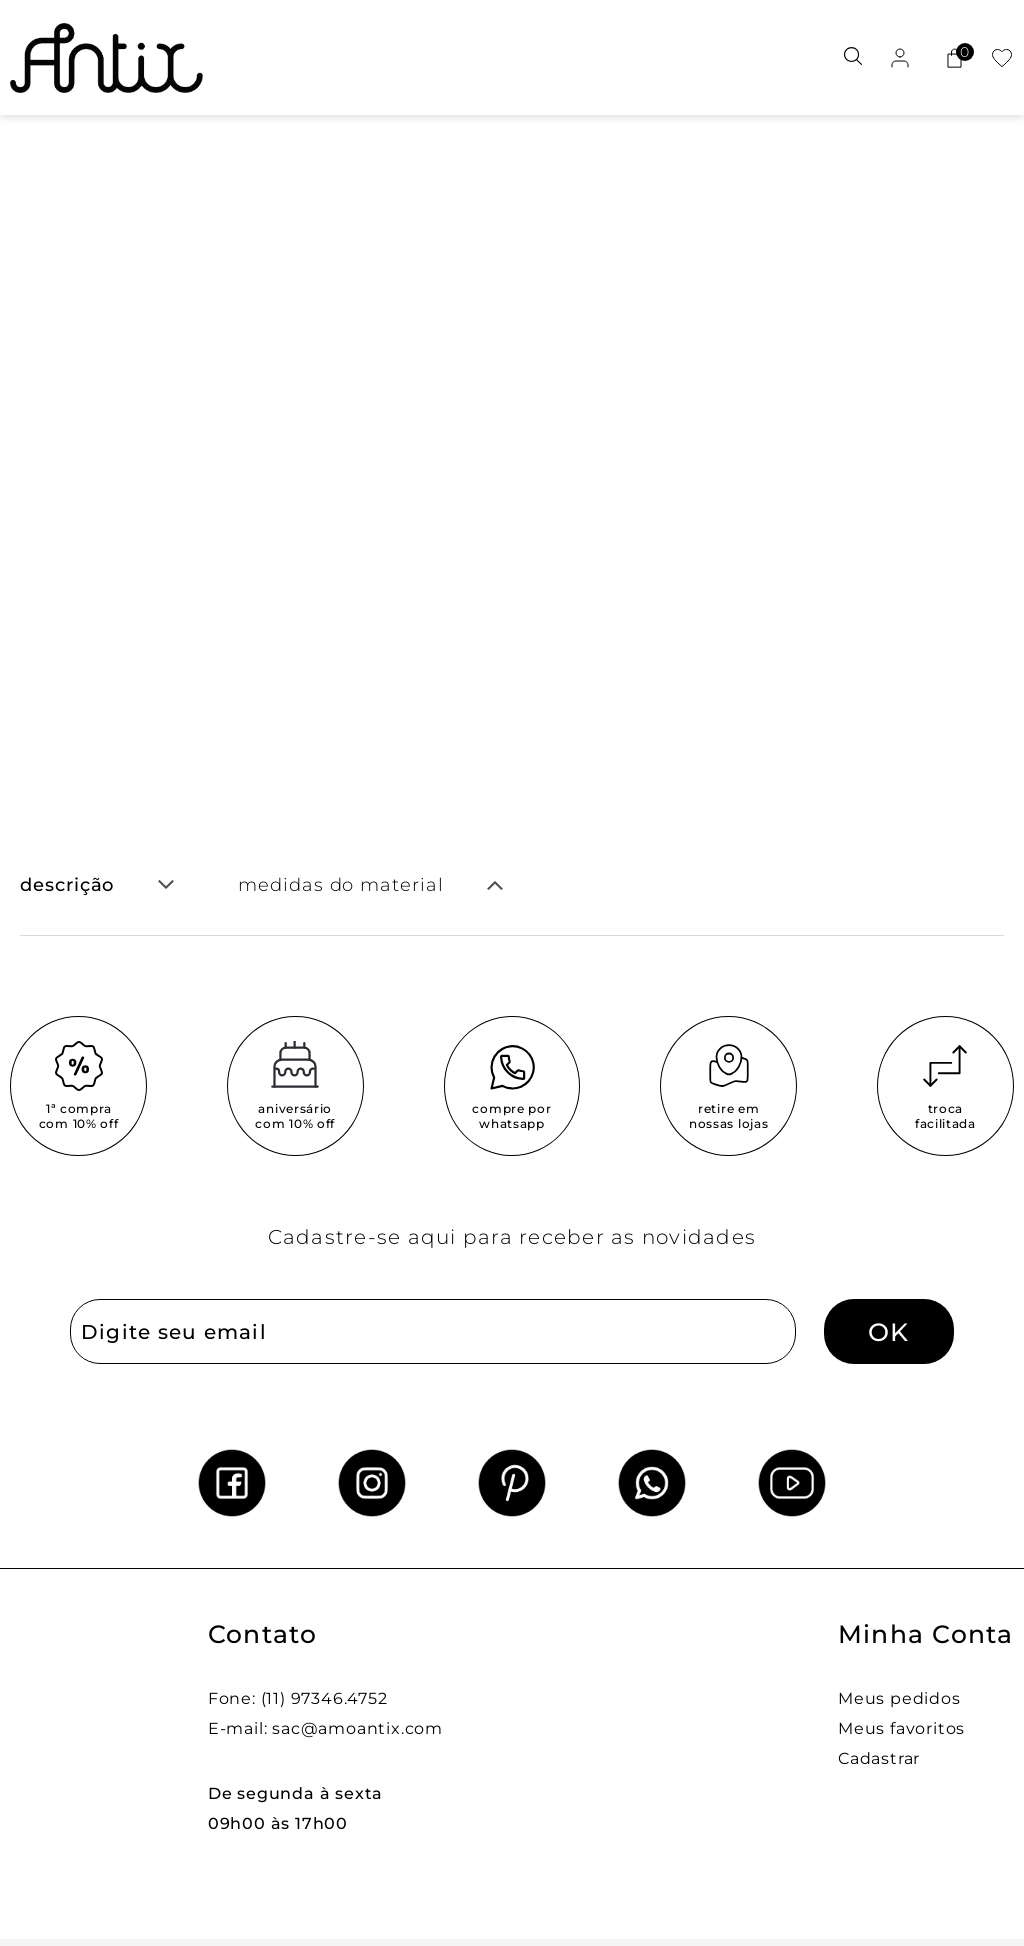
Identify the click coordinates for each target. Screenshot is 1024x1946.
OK (889, 1332)
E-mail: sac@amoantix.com (325, 1728)
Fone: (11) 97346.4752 (298, 1698)
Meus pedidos (899, 1698)
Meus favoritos (901, 1728)
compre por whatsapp (511, 1116)
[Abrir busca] (853, 57)
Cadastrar (879, 1758)
